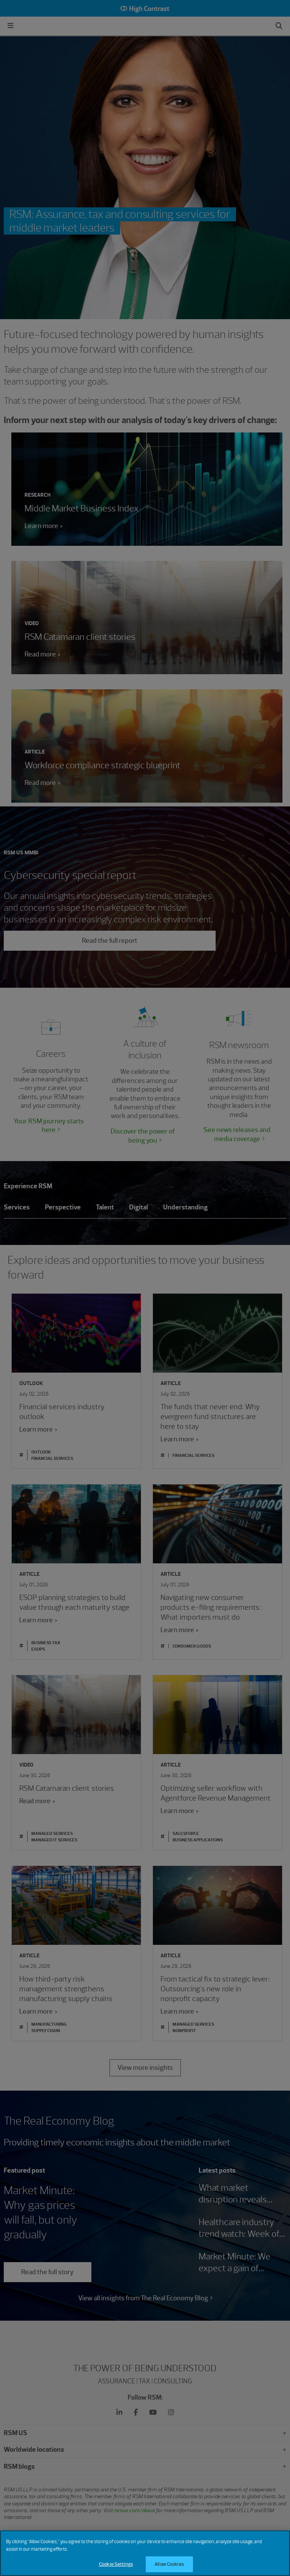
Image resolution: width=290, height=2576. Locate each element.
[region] (145, 2553)
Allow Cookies (169, 2564)
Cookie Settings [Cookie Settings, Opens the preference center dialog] (116, 2564)
